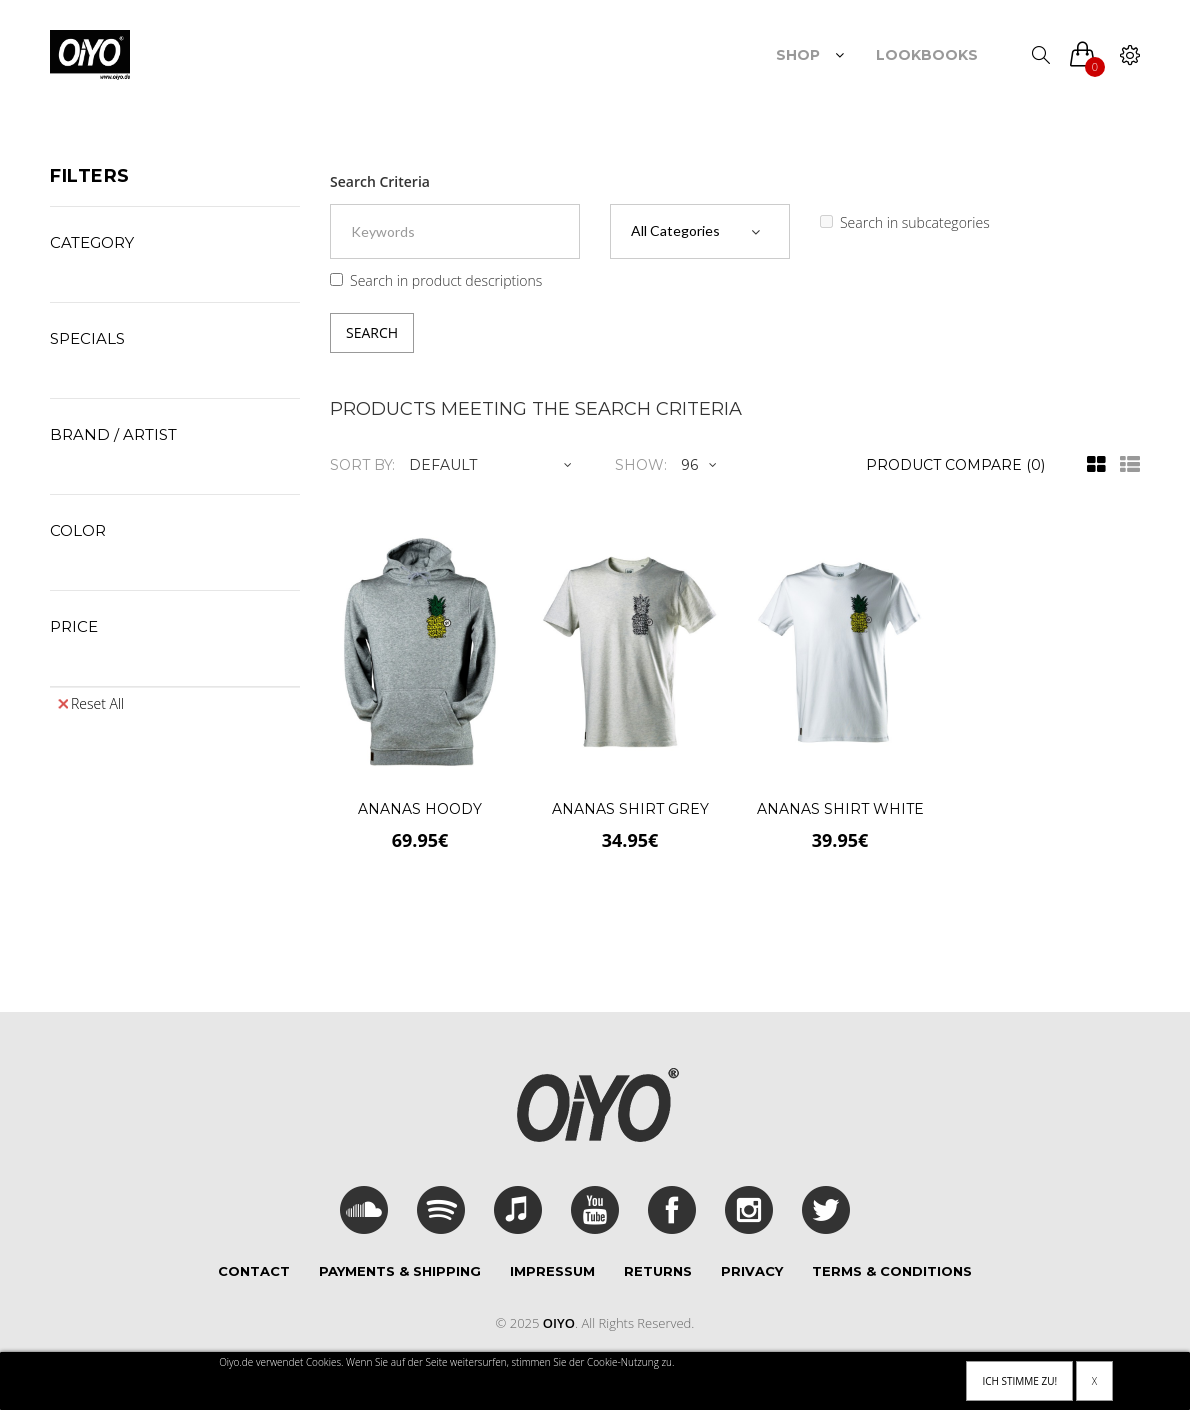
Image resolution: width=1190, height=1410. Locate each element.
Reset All (91, 703)
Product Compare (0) (955, 465)
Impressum (552, 1271)
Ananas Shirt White (840, 809)
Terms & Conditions (892, 1271)
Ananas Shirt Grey (630, 809)
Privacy (752, 1271)
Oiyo (559, 1323)
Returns (658, 1271)
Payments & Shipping (400, 1271)
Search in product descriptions (436, 280)
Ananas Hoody (420, 809)
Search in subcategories (905, 222)
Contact (254, 1271)
